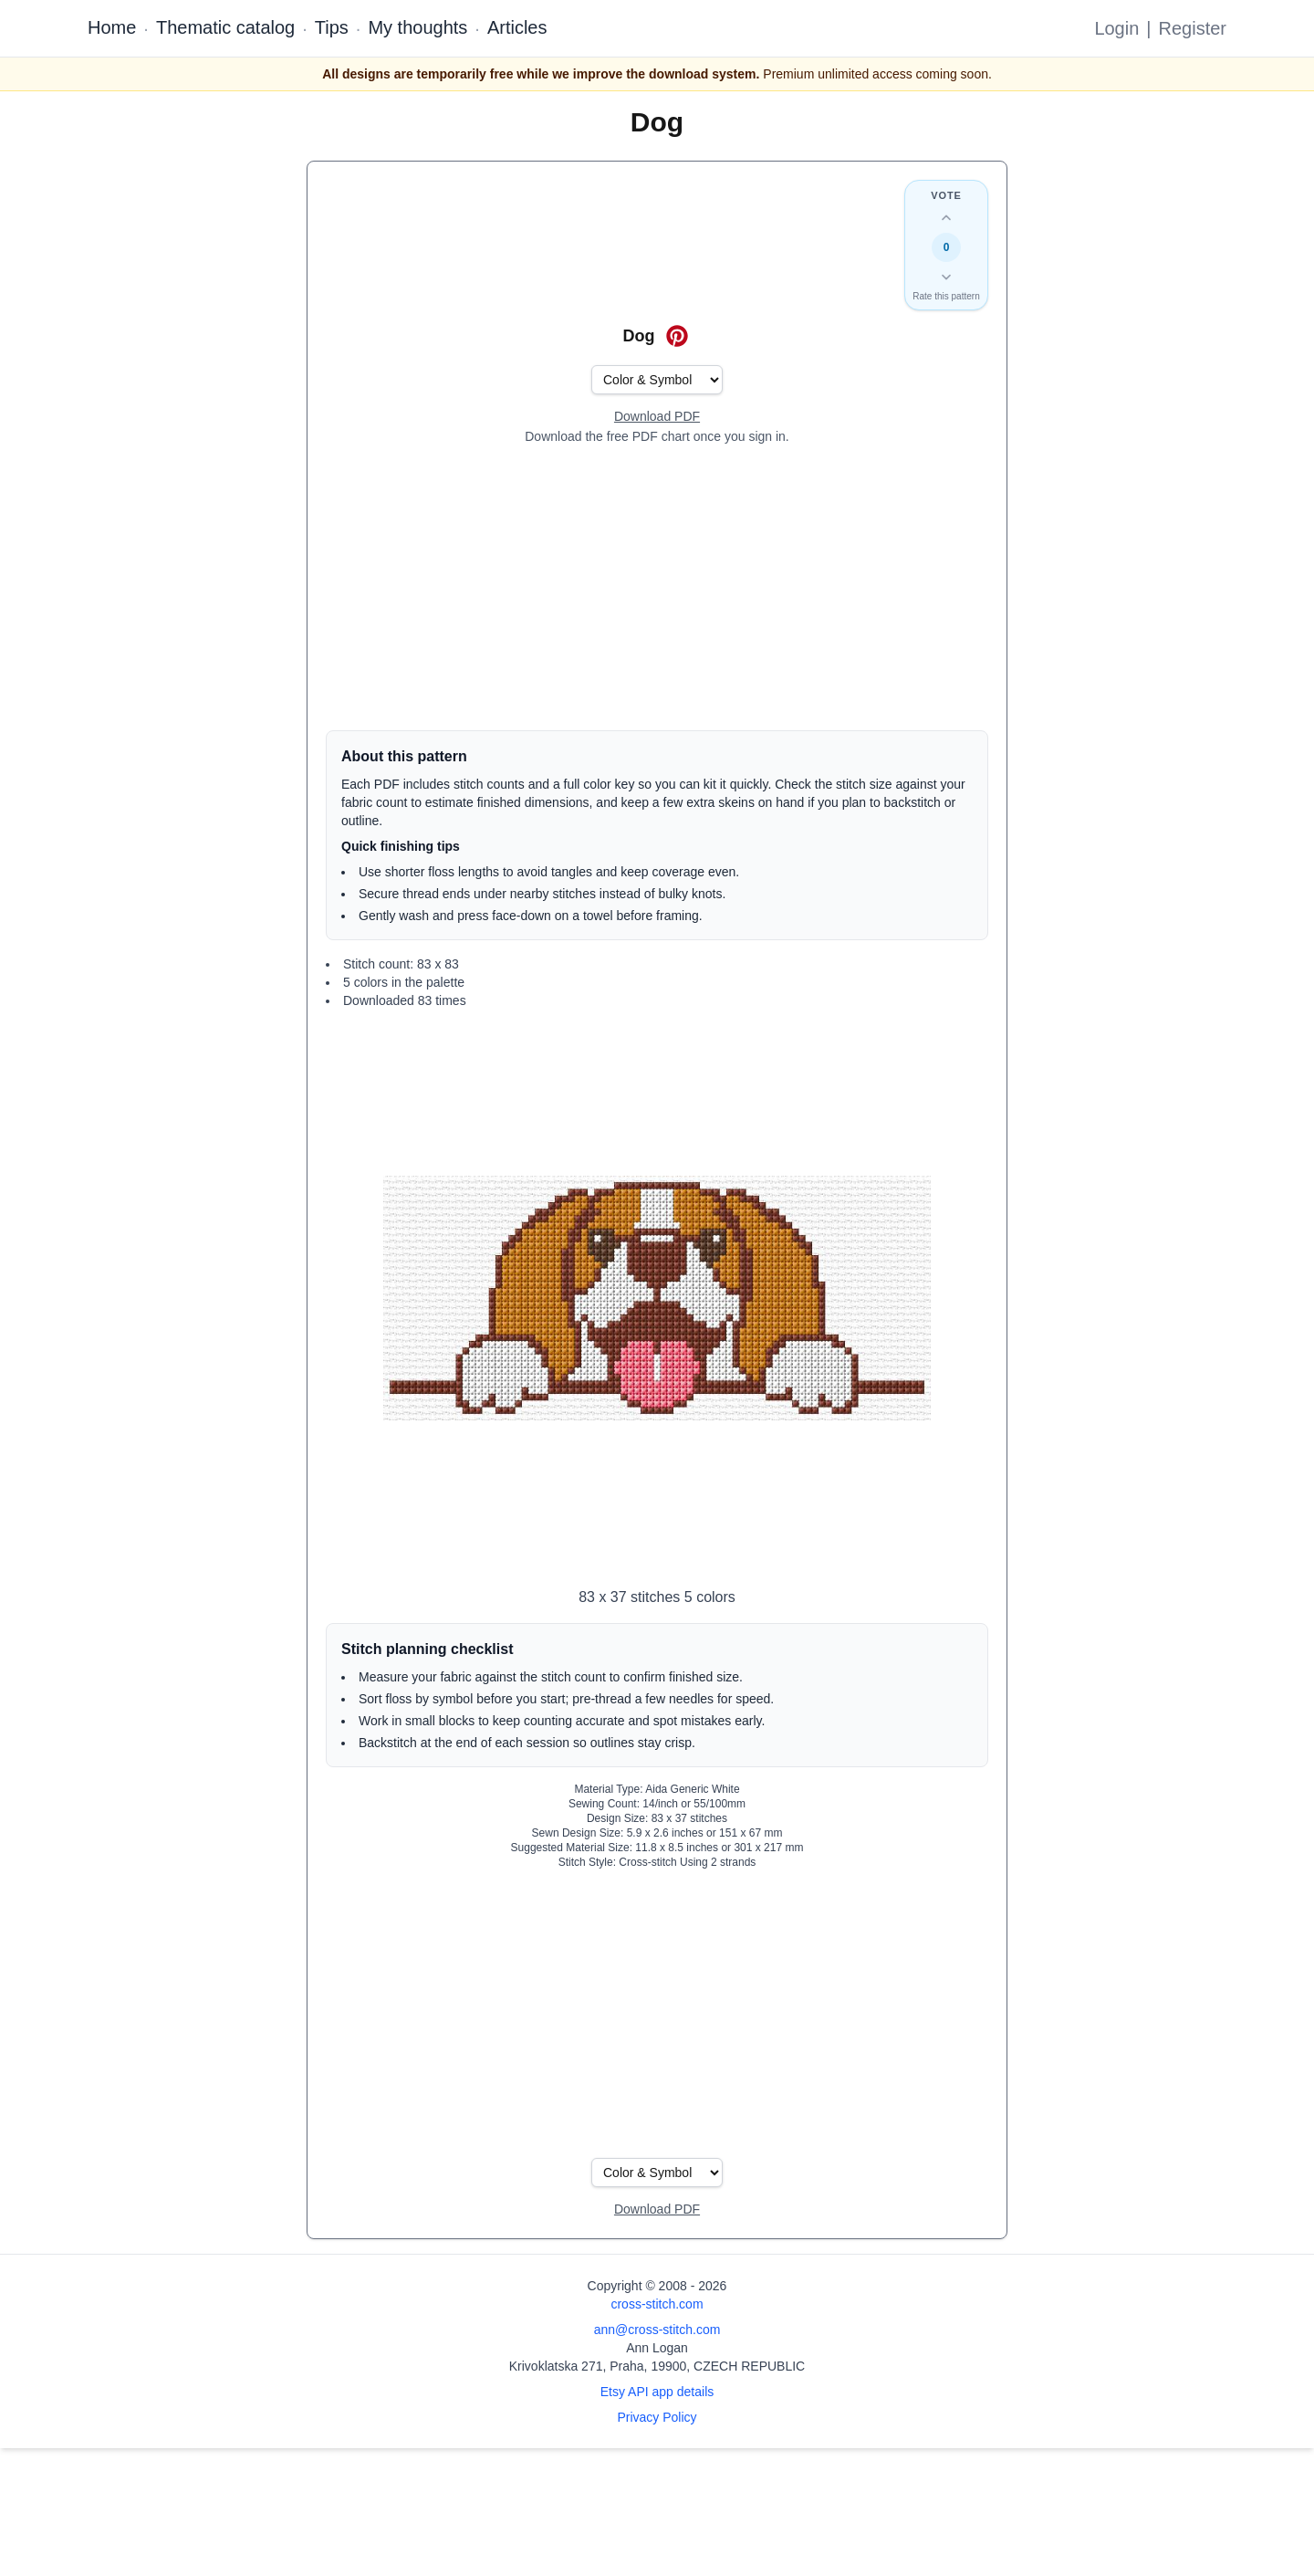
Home (112, 27)
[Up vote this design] (946, 218)
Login (1116, 28)
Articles (517, 27)
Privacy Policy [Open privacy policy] (656, 2417)
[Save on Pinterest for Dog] (677, 336)
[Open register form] (657, 417)
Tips (332, 27)
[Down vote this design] (946, 277)
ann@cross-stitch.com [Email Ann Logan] (657, 2329)
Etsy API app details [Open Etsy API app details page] (657, 2391)
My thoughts (417, 27)
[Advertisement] (657, 588)
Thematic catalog (225, 27)
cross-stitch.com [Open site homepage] (656, 2304)
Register (1192, 28)
